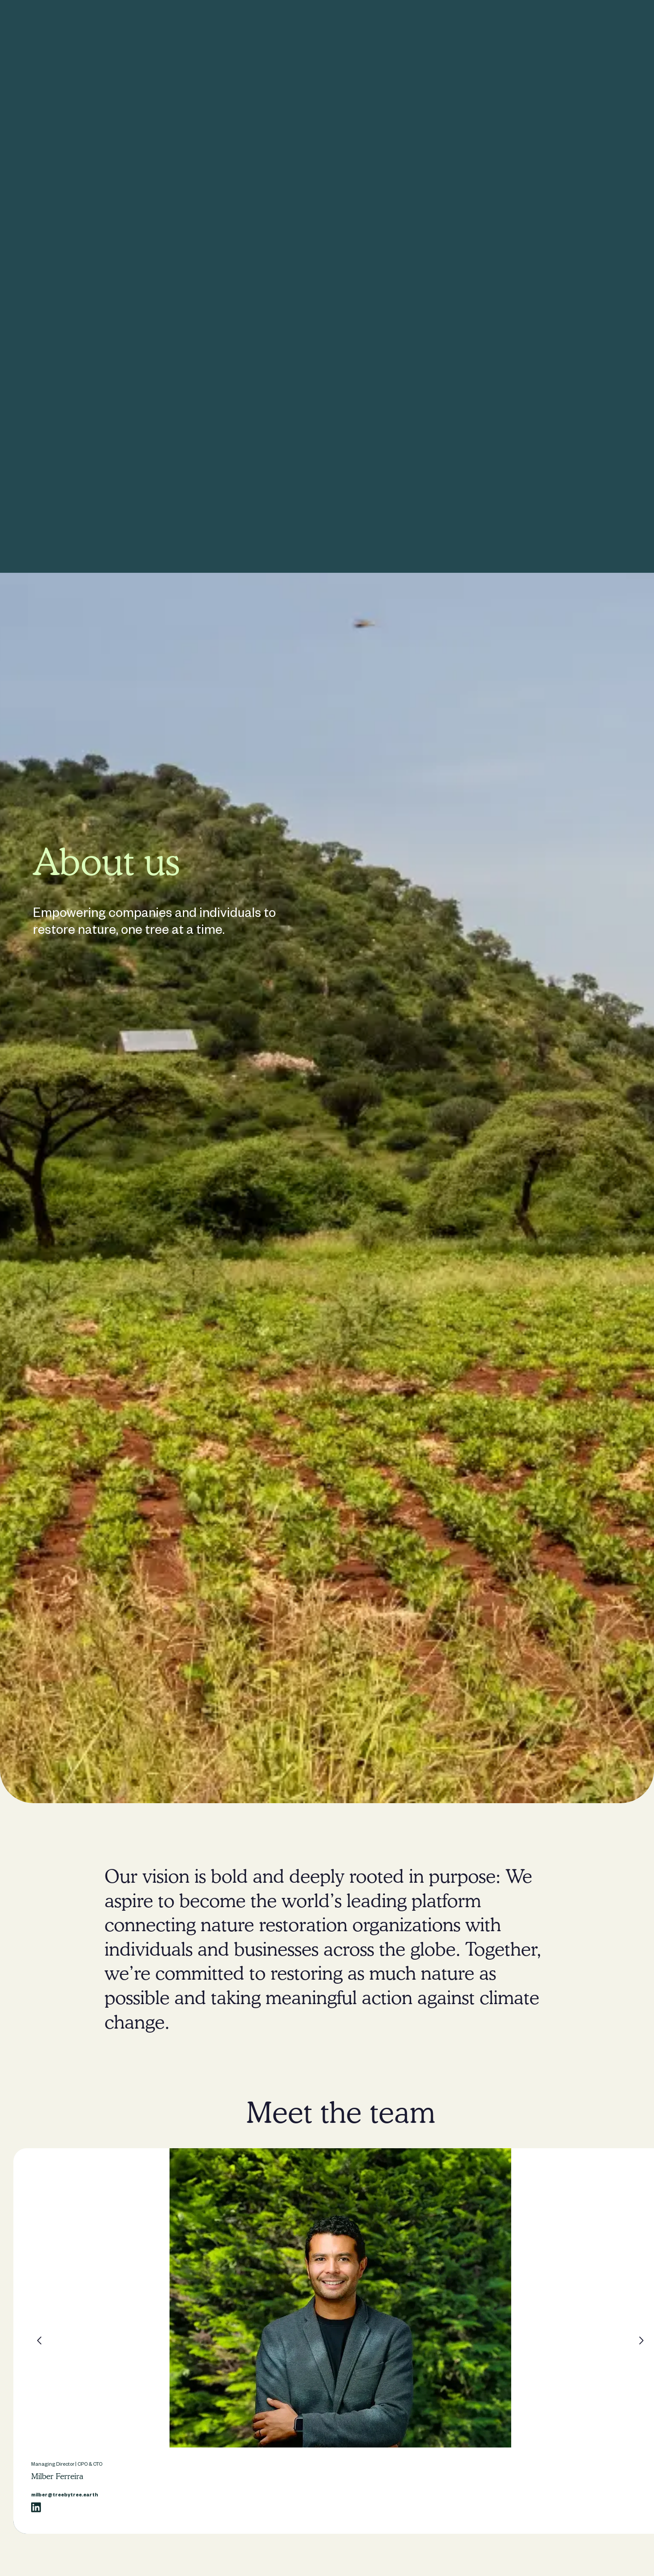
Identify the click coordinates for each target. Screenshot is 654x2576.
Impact (321, 24)
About (349, 24)
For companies (230, 24)
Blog (375, 24)
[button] (40, 2340)
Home (190, 24)
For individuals (281, 24)
